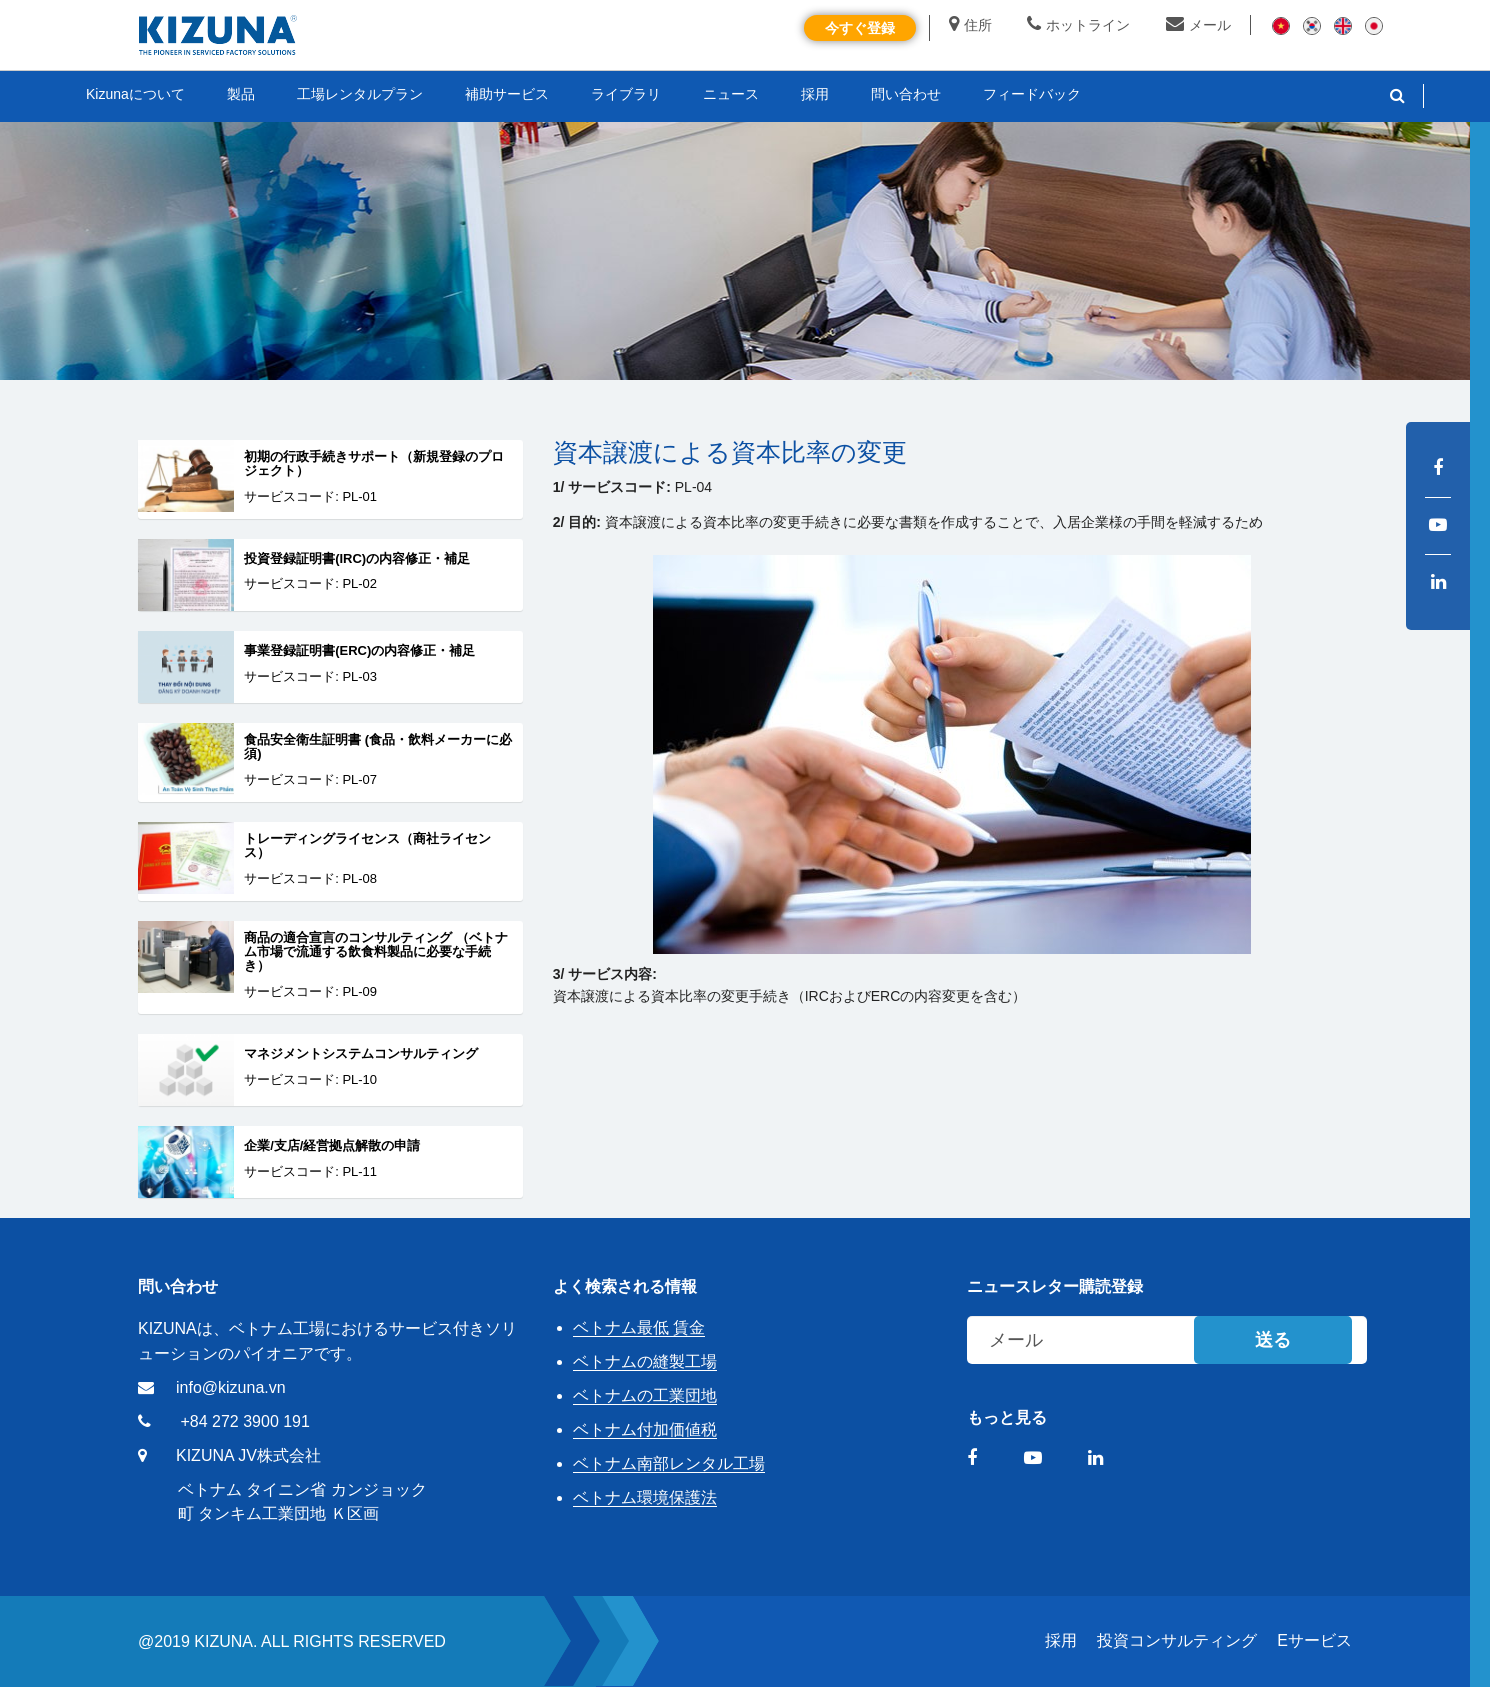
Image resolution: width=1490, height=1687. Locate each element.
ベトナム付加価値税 (645, 1429)
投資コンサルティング (1177, 1640)
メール (1198, 25)
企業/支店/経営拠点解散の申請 (332, 1146)
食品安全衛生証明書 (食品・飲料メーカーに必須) (378, 747)
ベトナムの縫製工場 (645, 1361)
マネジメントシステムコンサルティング (361, 1054)
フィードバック (1032, 94)
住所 (970, 25)
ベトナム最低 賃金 (639, 1327)
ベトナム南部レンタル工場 (669, 1463)
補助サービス (507, 94)
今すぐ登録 (860, 28)
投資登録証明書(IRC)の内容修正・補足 (357, 559)
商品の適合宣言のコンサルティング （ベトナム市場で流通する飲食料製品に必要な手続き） (376, 952)
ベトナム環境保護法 (645, 1497)
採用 (1061, 1640)
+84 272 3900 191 (244, 1421)
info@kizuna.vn (231, 1387)
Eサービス (1314, 1640)
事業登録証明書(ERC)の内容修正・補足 (359, 651)
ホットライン (1078, 25)
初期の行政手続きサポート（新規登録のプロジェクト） (374, 464)
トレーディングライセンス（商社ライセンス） (367, 846)
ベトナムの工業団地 (645, 1395)
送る (1273, 1340)
